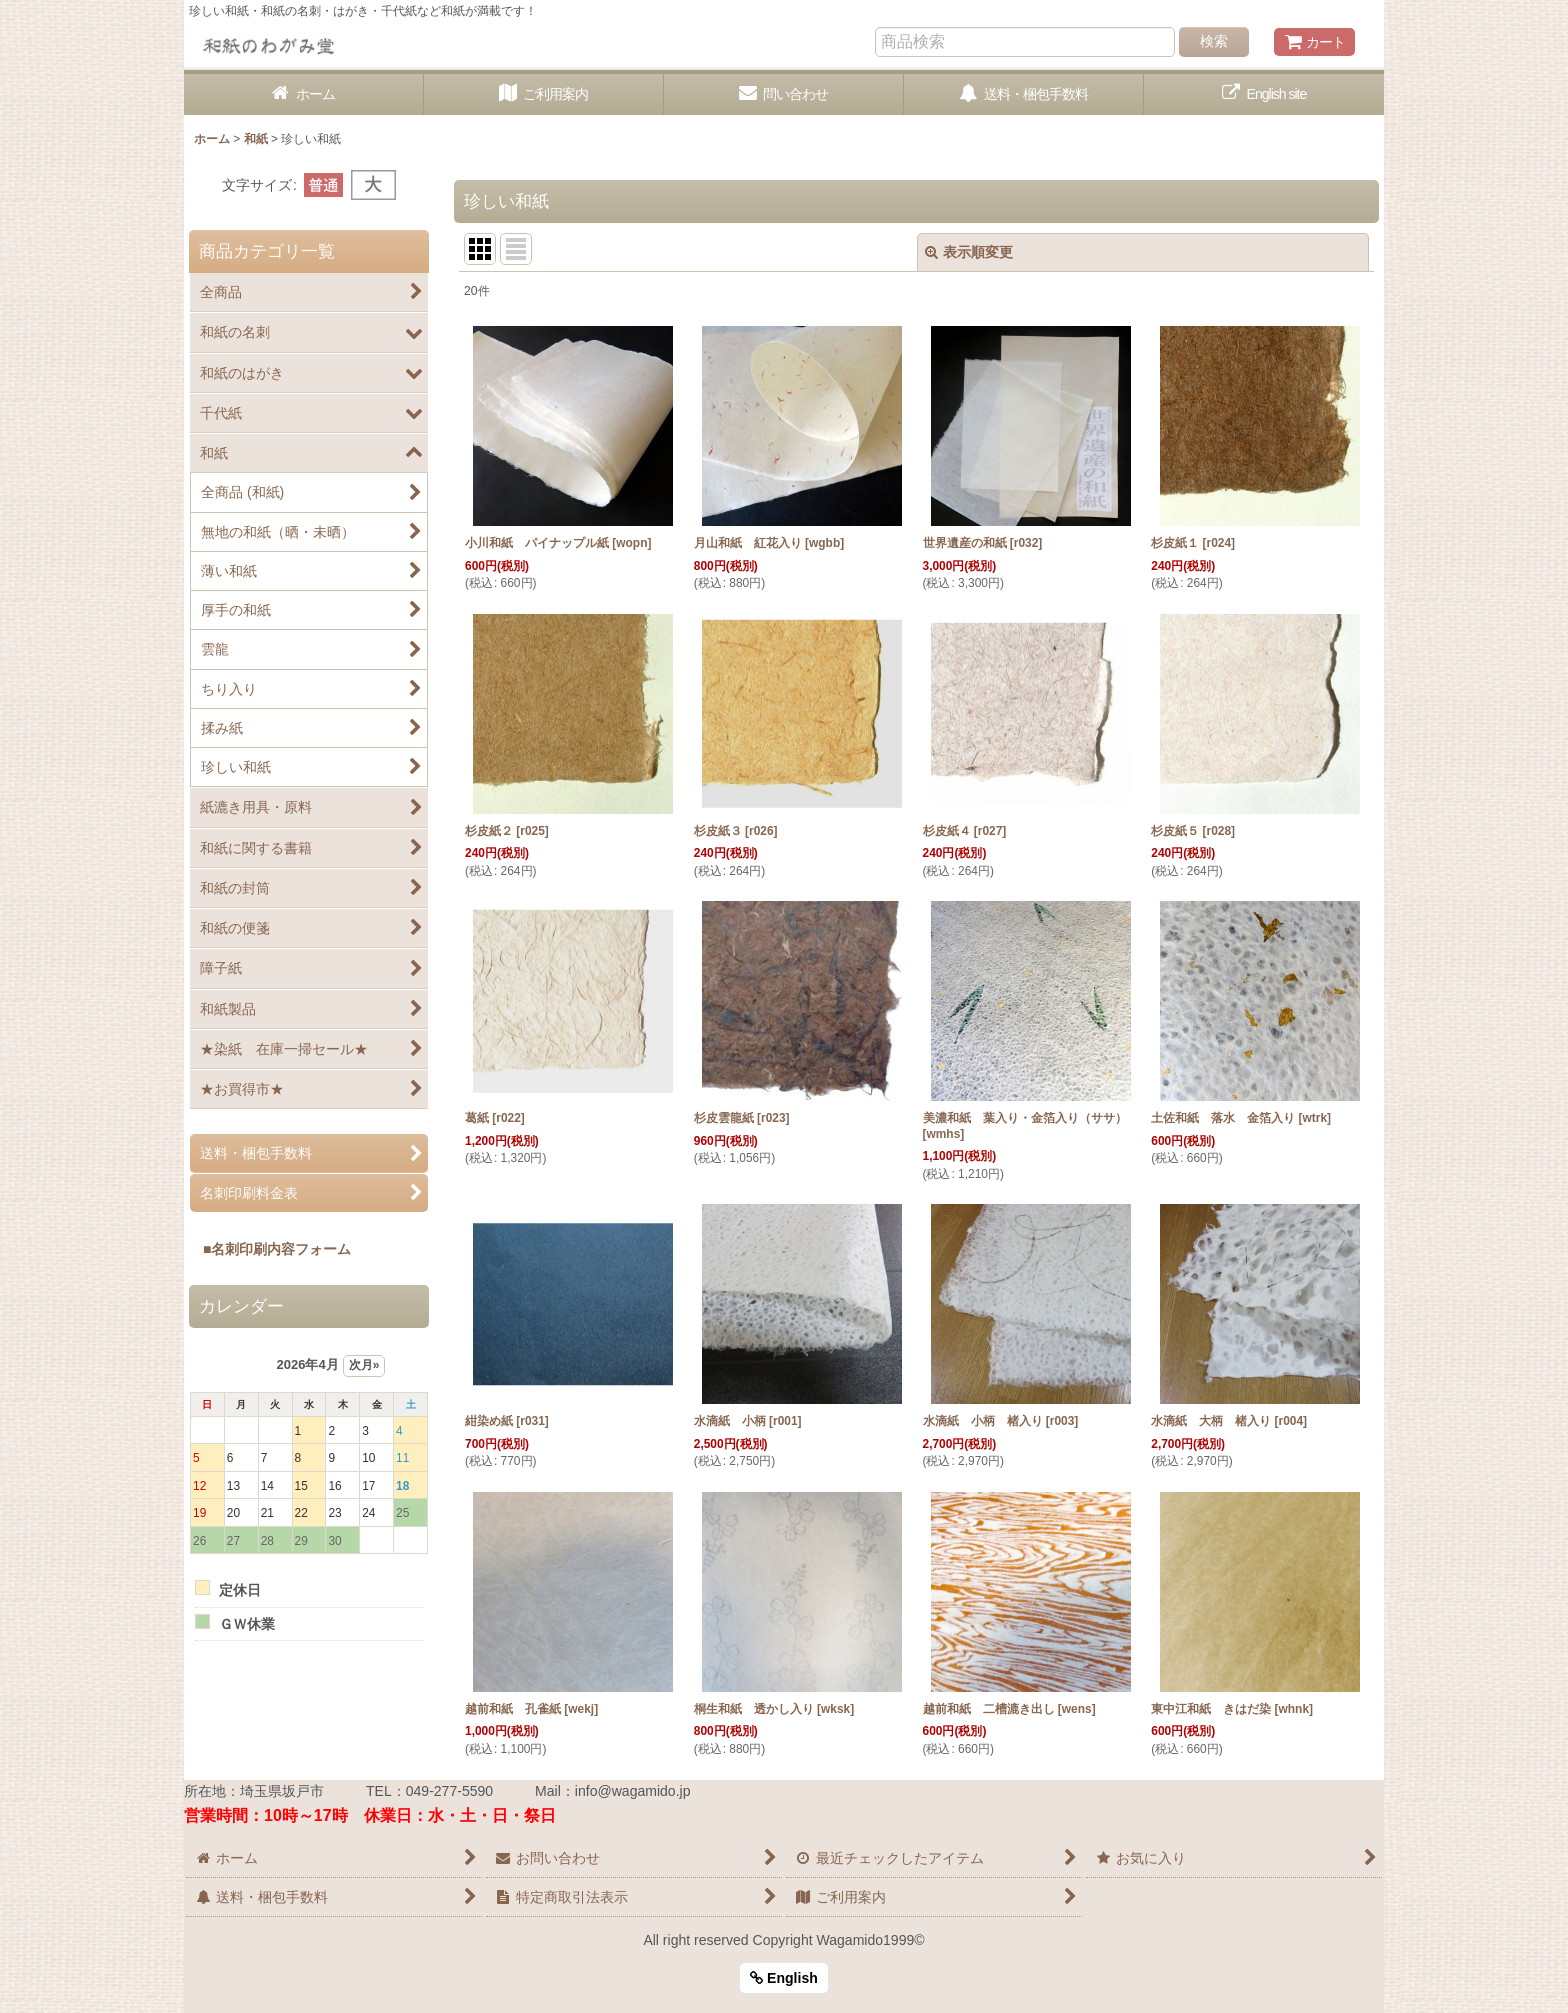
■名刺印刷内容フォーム (270, 1249)
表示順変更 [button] (969, 252)
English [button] (784, 1978)
